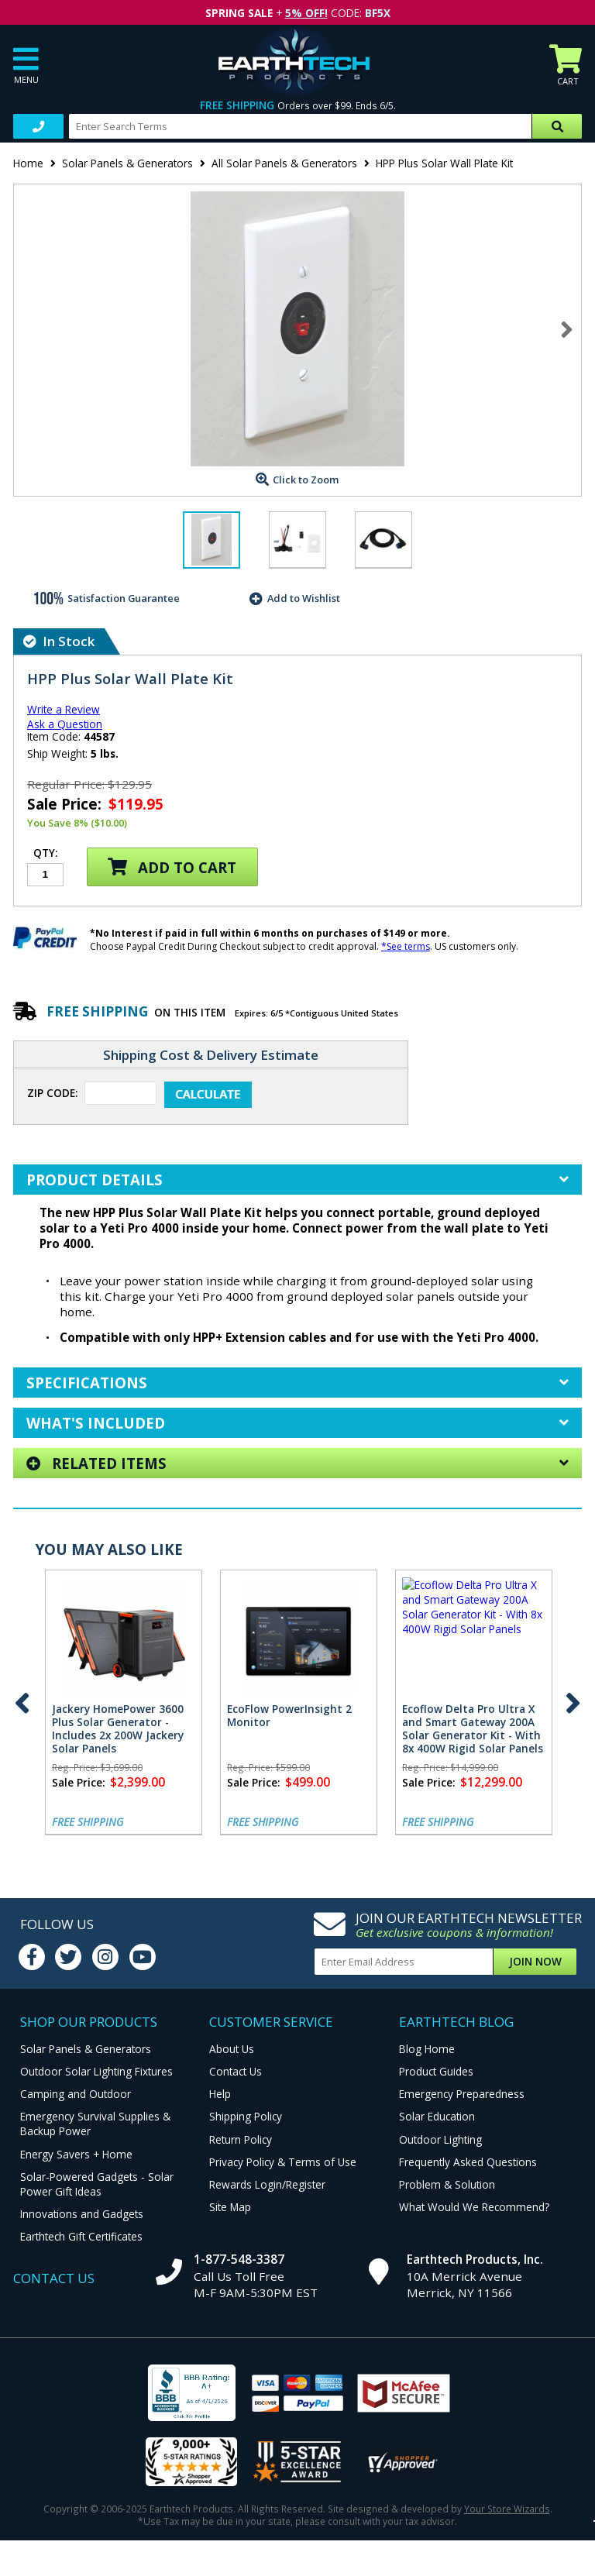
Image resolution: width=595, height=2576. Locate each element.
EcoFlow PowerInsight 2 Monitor (289, 1715)
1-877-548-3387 (239, 2259)
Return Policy (240, 2139)
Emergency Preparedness (461, 2093)
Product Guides (436, 2071)
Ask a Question (64, 724)
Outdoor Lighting (440, 2139)
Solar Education (437, 2116)
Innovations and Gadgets (81, 2213)
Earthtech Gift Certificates (81, 2236)
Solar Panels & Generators (127, 163)
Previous (21, 1703)
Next (566, 329)
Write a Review (63, 709)
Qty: (45, 854)
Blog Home (427, 2048)
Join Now (535, 1961)
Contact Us (235, 2071)
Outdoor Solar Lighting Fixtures (96, 2071)
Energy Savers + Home (76, 2154)
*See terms (405, 946)
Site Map (230, 2206)
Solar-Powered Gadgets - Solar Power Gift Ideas (97, 2184)
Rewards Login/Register (267, 2184)
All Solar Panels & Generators (284, 163)
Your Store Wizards (507, 2508)
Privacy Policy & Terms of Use (282, 2162)
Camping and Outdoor (75, 2093)
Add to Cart (172, 867)
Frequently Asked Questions (468, 2162)
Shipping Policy (245, 2116)
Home (28, 163)
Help (220, 2093)
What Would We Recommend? (474, 2206)
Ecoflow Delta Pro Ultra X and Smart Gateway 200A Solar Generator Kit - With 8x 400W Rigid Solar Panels (472, 1728)
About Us (231, 2048)
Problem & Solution (447, 2184)
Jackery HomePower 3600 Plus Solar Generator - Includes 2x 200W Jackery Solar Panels (118, 1728)
